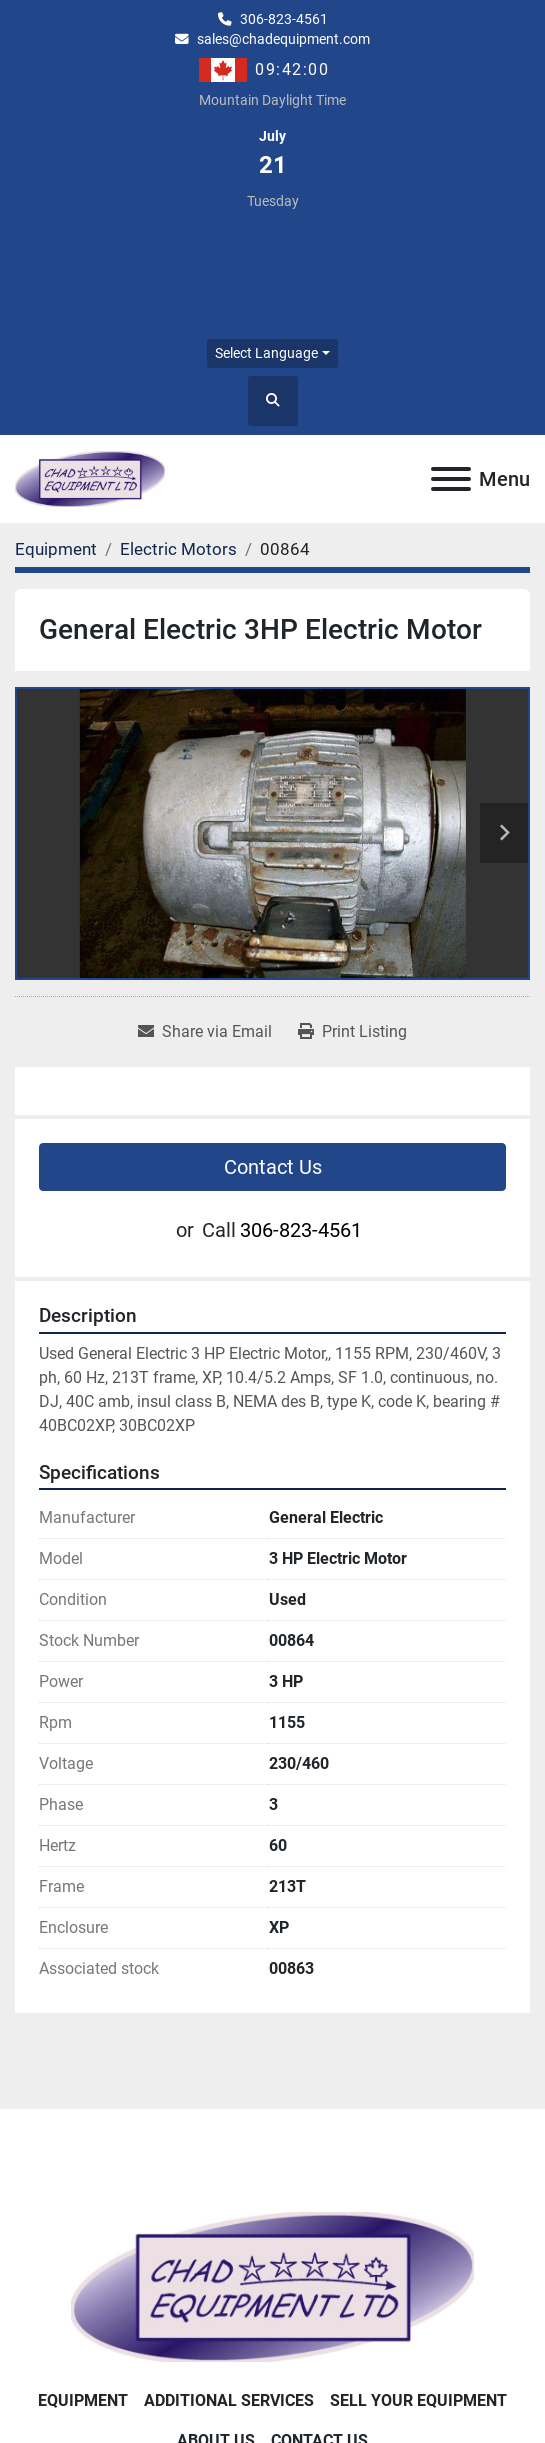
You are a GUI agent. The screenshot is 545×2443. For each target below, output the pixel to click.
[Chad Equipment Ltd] (272, 2285)
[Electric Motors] (178, 549)
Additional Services (229, 2400)
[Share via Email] (205, 1032)
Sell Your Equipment (418, 2400)
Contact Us (273, 1167)
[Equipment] (56, 549)
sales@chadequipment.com (283, 39)
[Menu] (451, 479)
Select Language (266, 353)
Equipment (83, 2400)
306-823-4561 (284, 19)
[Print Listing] (352, 1032)
